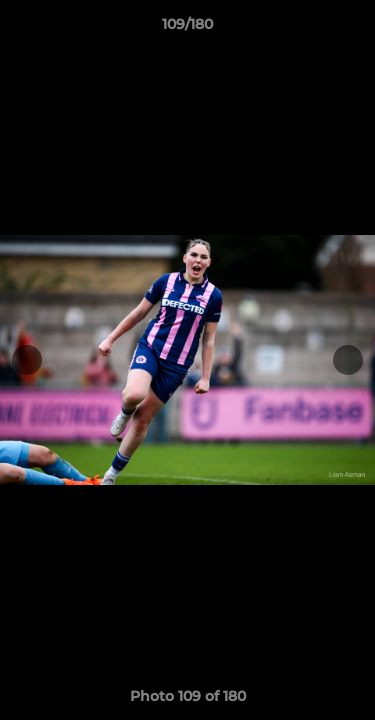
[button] (351, 29)
